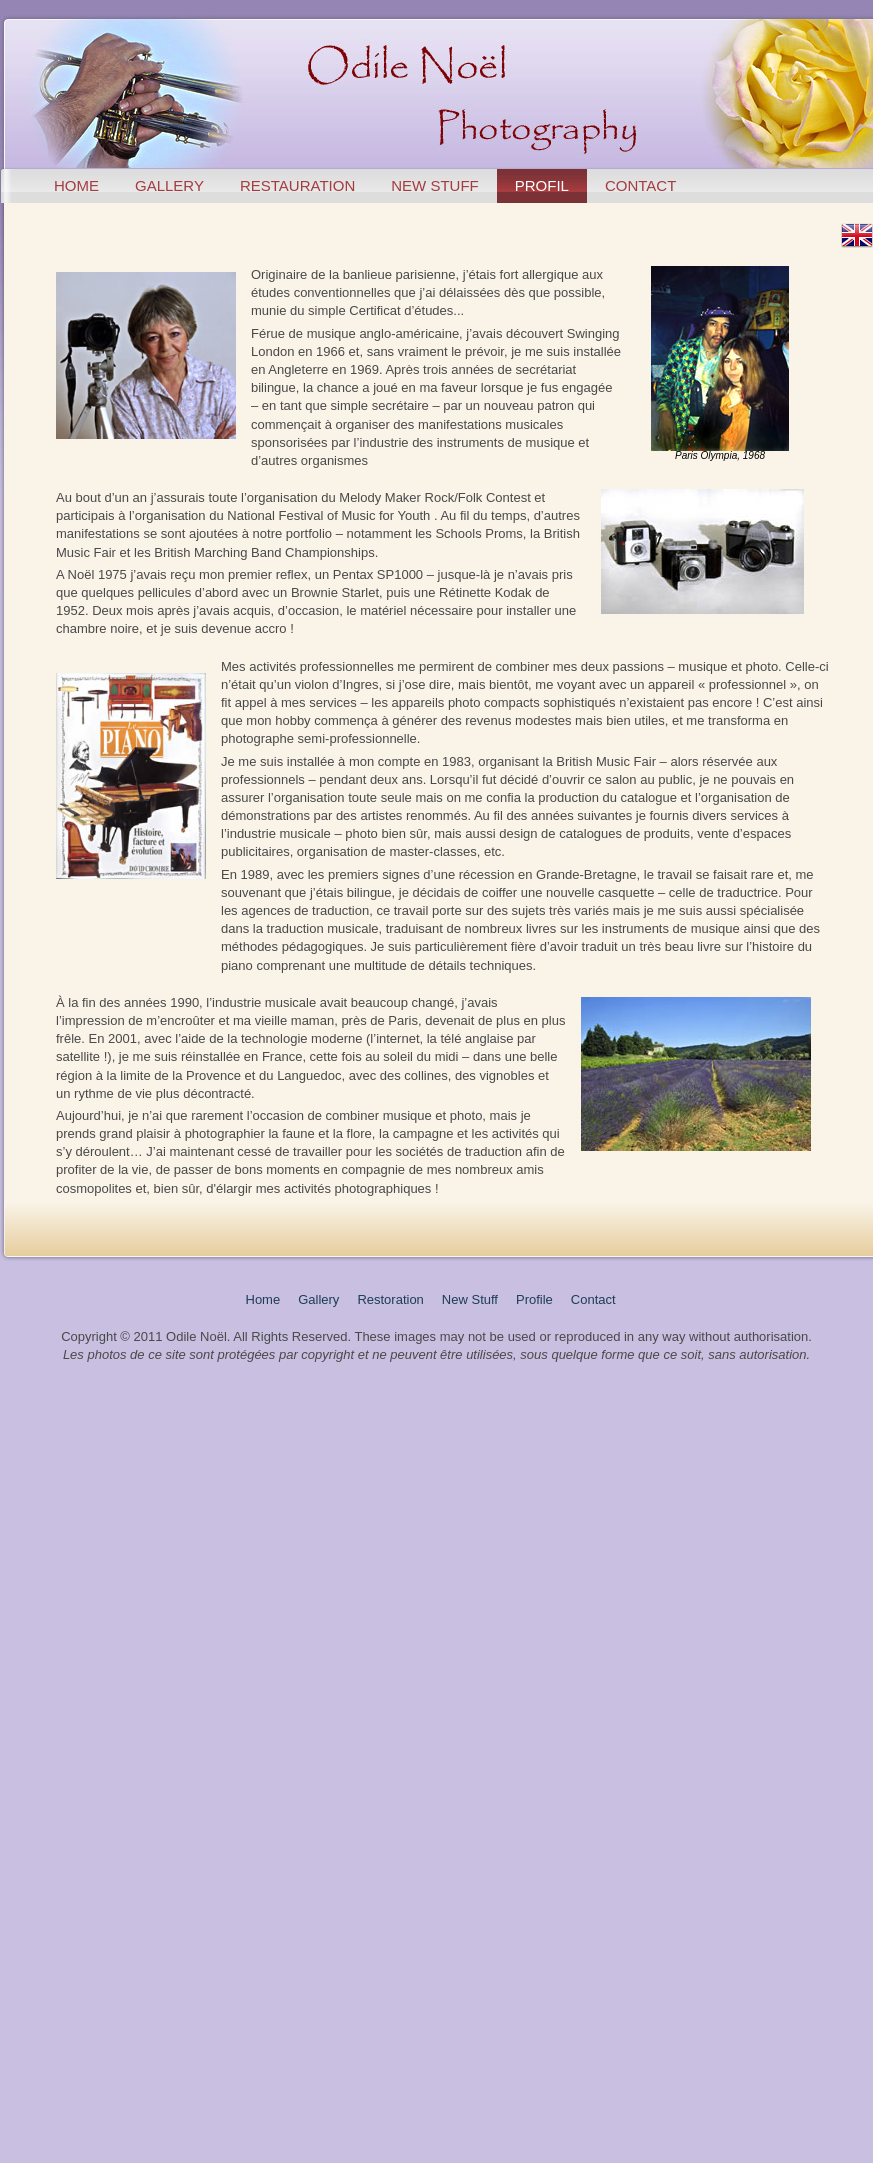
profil (542, 185)
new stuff (435, 185)
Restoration (390, 1299)
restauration (297, 185)
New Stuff (470, 1299)
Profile (534, 1299)
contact (640, 185)
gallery (169, 185)
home (76, 185)
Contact (593, 1299)
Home (263, 1299)
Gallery (318, 1299)
